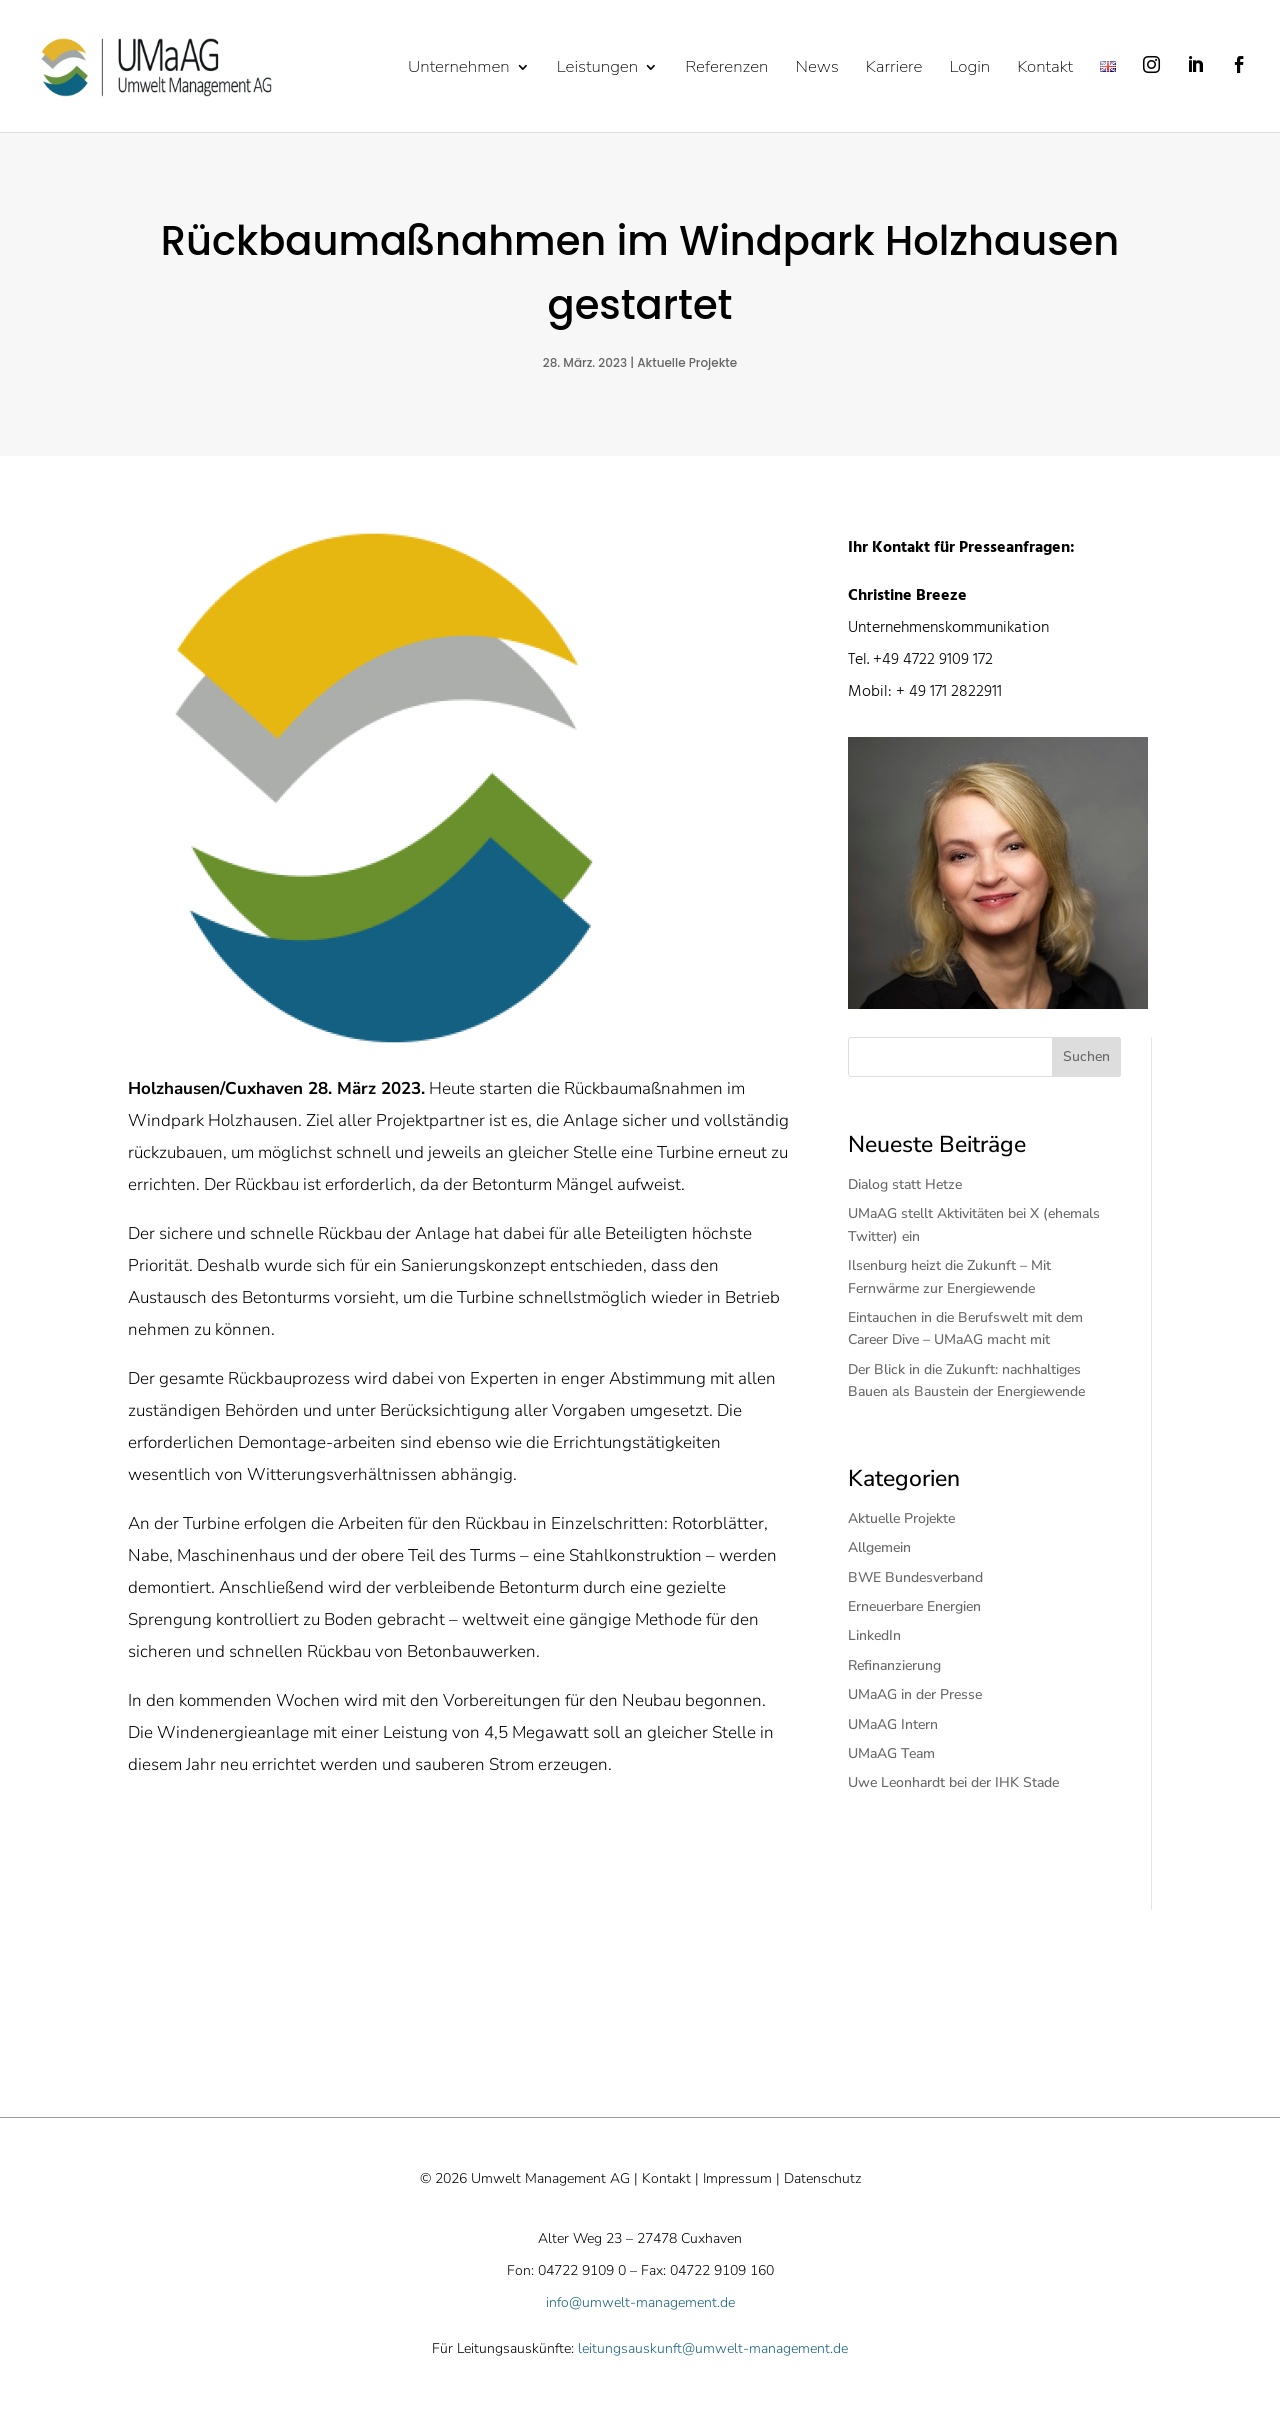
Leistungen (597, 69)
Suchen (1086, 1056)
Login (969, 69)
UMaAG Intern (893, 1724)
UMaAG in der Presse (915, 1694)
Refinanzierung (894, 1665)
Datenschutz (822, 2178)
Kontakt (1045, 69)
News (816, 69)
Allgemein (879, 1547)
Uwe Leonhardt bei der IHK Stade (953, 1782)
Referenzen (726, 69)
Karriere (894, 69)
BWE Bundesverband (915, 1577)
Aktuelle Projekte (687, 362)
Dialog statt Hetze (909, 1184)
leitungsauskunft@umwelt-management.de (713, 2348)
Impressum (737, 2178)
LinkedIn (874, 1635)
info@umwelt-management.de (640, 2302)
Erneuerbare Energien (914, 1606)
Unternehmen (459, 69)
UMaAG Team (891, 1753)
